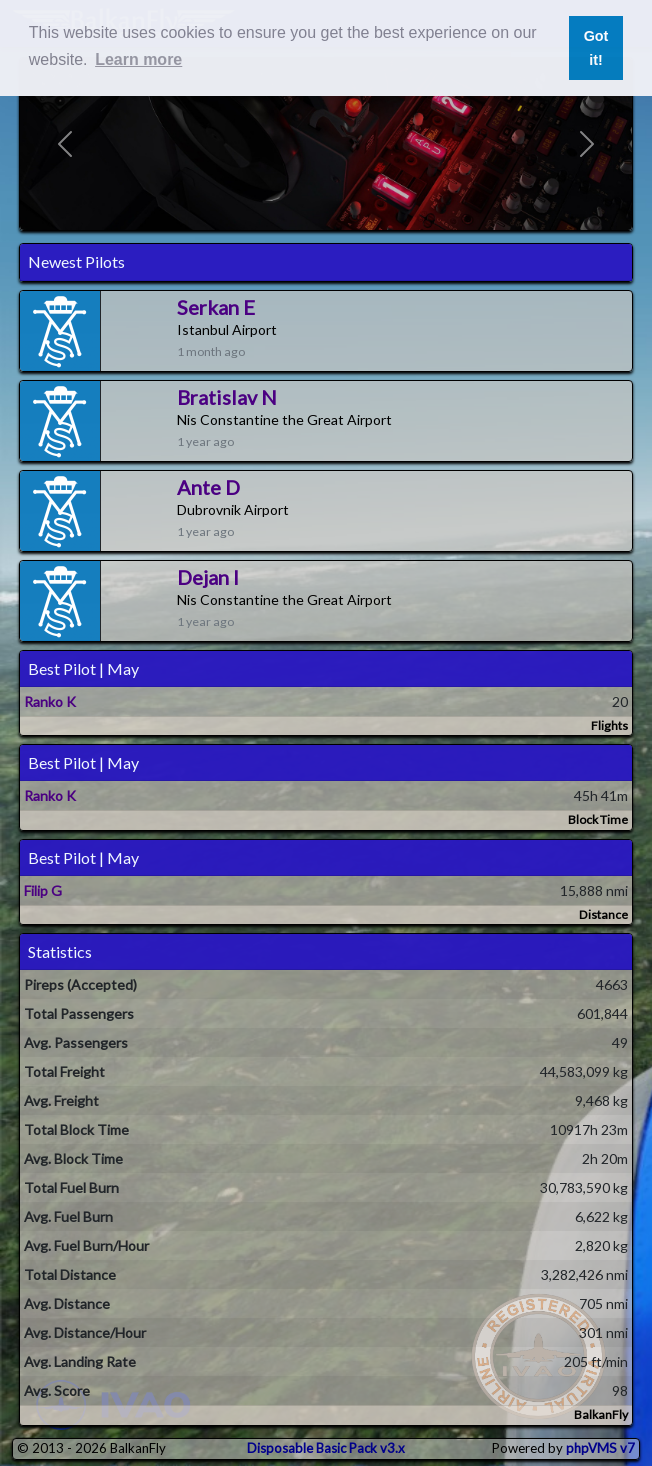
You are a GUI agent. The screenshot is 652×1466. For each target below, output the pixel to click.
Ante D (208, 487)
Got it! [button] (596, 48)
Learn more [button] (138, 59)
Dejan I (208, 577)
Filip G (43, 890)
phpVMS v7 (600, 1448)
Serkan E (216, 307)
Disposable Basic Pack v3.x (326, 1448)
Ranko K (50, 701)
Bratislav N (227, 397)
